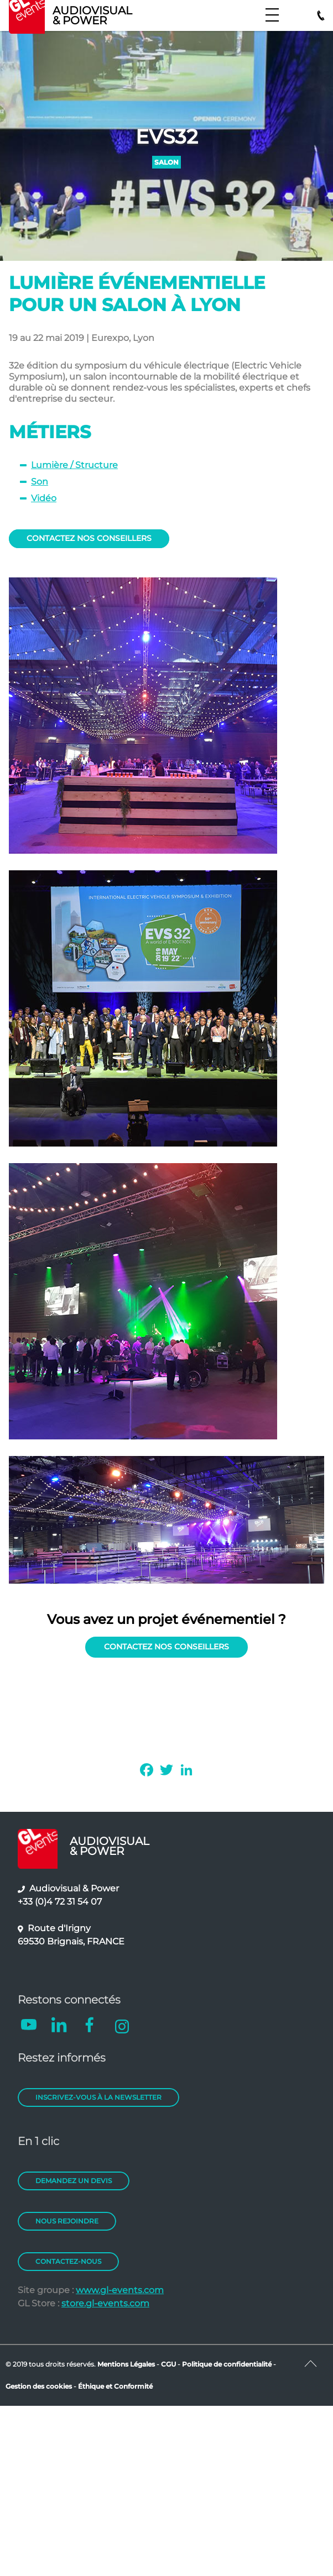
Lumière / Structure (74, 465)
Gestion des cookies (39, 2386)
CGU (169, 2364)
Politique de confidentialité (227, 2364)
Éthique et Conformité (115, 2386)
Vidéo (43, 498)
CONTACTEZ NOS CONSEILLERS (89, 538)
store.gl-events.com (105, 2303)
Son (39, 481)
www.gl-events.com (120, 2290)
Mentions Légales (126, 2364)
